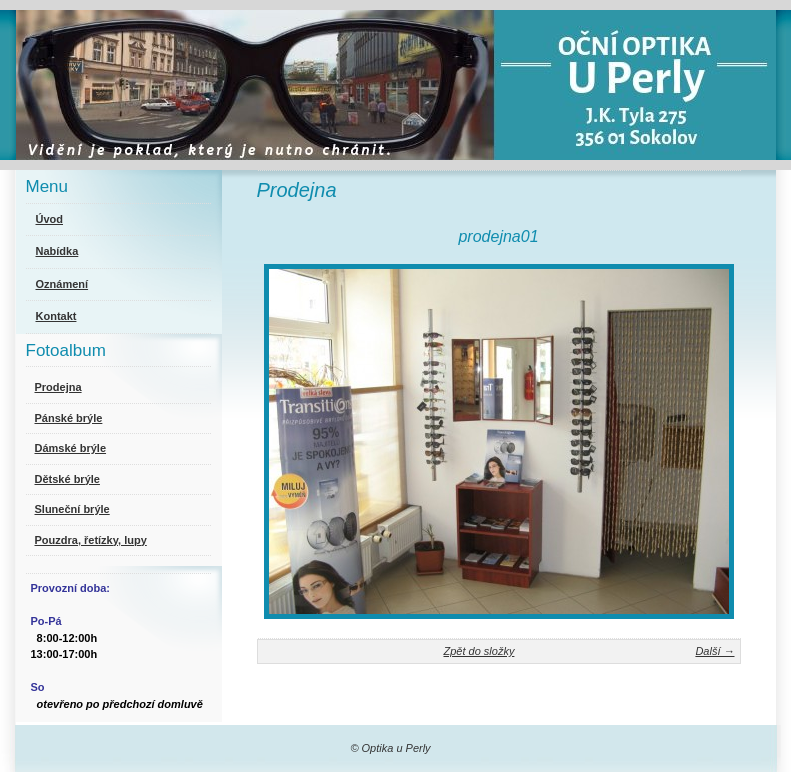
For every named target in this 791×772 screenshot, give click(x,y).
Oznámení (62, 284)
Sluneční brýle (72, 509)
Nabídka (57, 251)
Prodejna (58, 387)
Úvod (50, 219)
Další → (714, 651)
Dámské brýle (71, 448)
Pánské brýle (69, 418)
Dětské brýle (67, 479)
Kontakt (56, 316)
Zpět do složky (478, 651)
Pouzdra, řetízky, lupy (91, 540)
